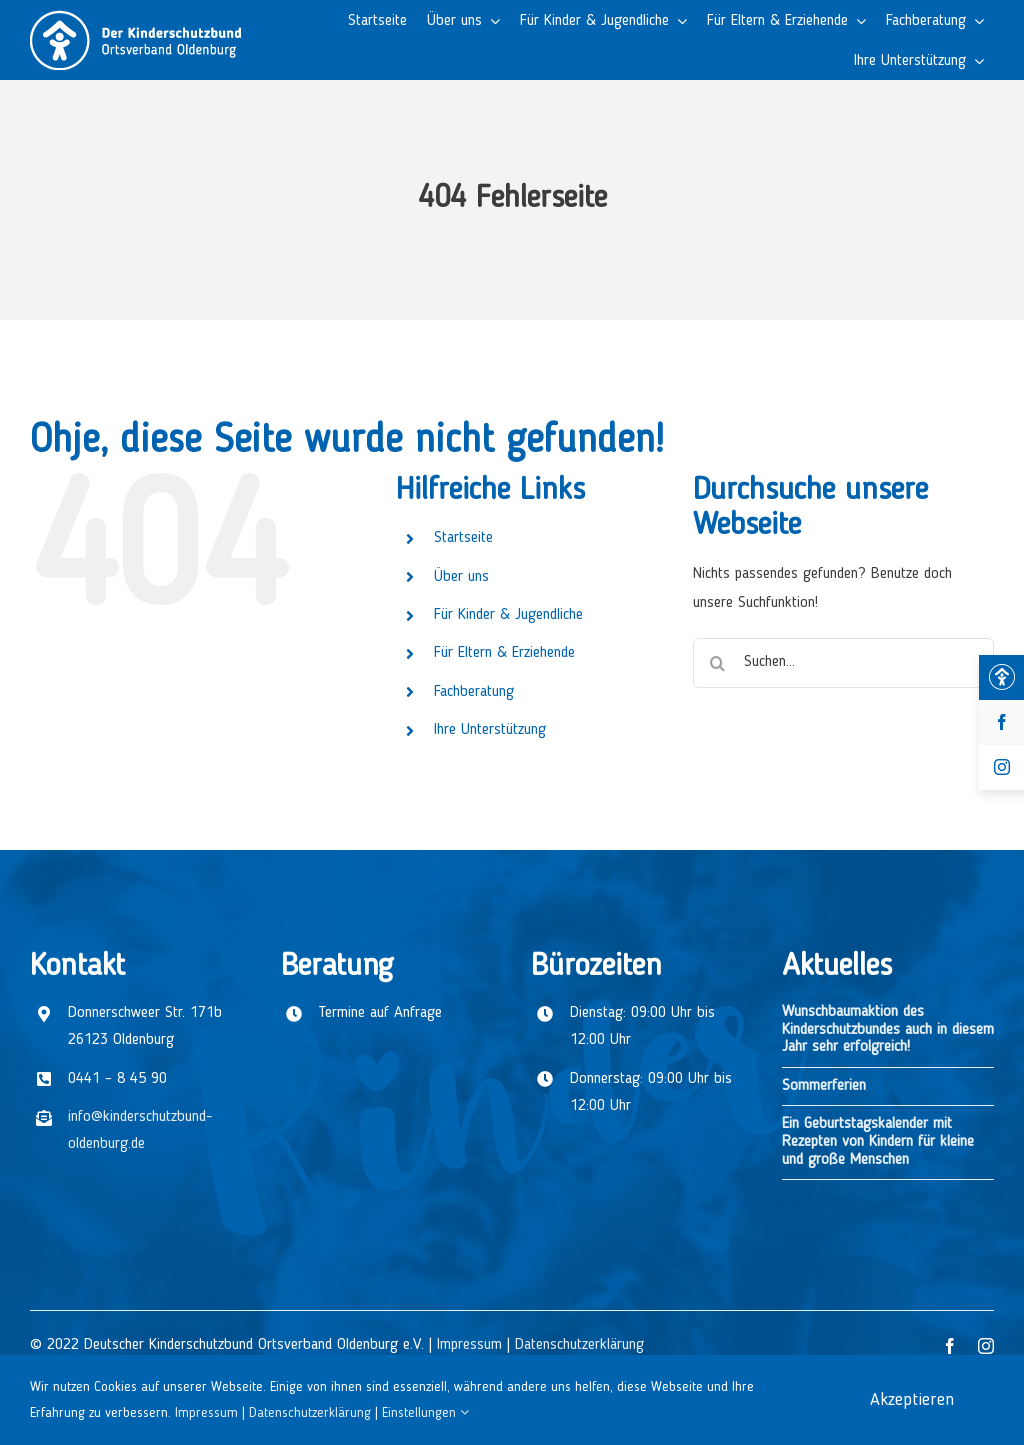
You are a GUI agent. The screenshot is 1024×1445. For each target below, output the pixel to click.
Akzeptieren (912, 1400)
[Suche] (718, 663)
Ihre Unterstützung (490, 730)
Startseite (463, 538)
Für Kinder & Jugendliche (508, 615)
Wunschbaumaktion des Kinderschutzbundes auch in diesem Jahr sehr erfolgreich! (888, 1029)
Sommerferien (824, 1086)
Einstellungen (425, 1413)
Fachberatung (474, 692)
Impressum (469, 1345)
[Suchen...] (843, 663)
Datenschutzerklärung (579, 1345)
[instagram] (986, 1346)
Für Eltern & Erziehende (504, 653)
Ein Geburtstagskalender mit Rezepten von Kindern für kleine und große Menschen (878, 1141)
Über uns (461, 577)
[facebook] (950, 1346)
